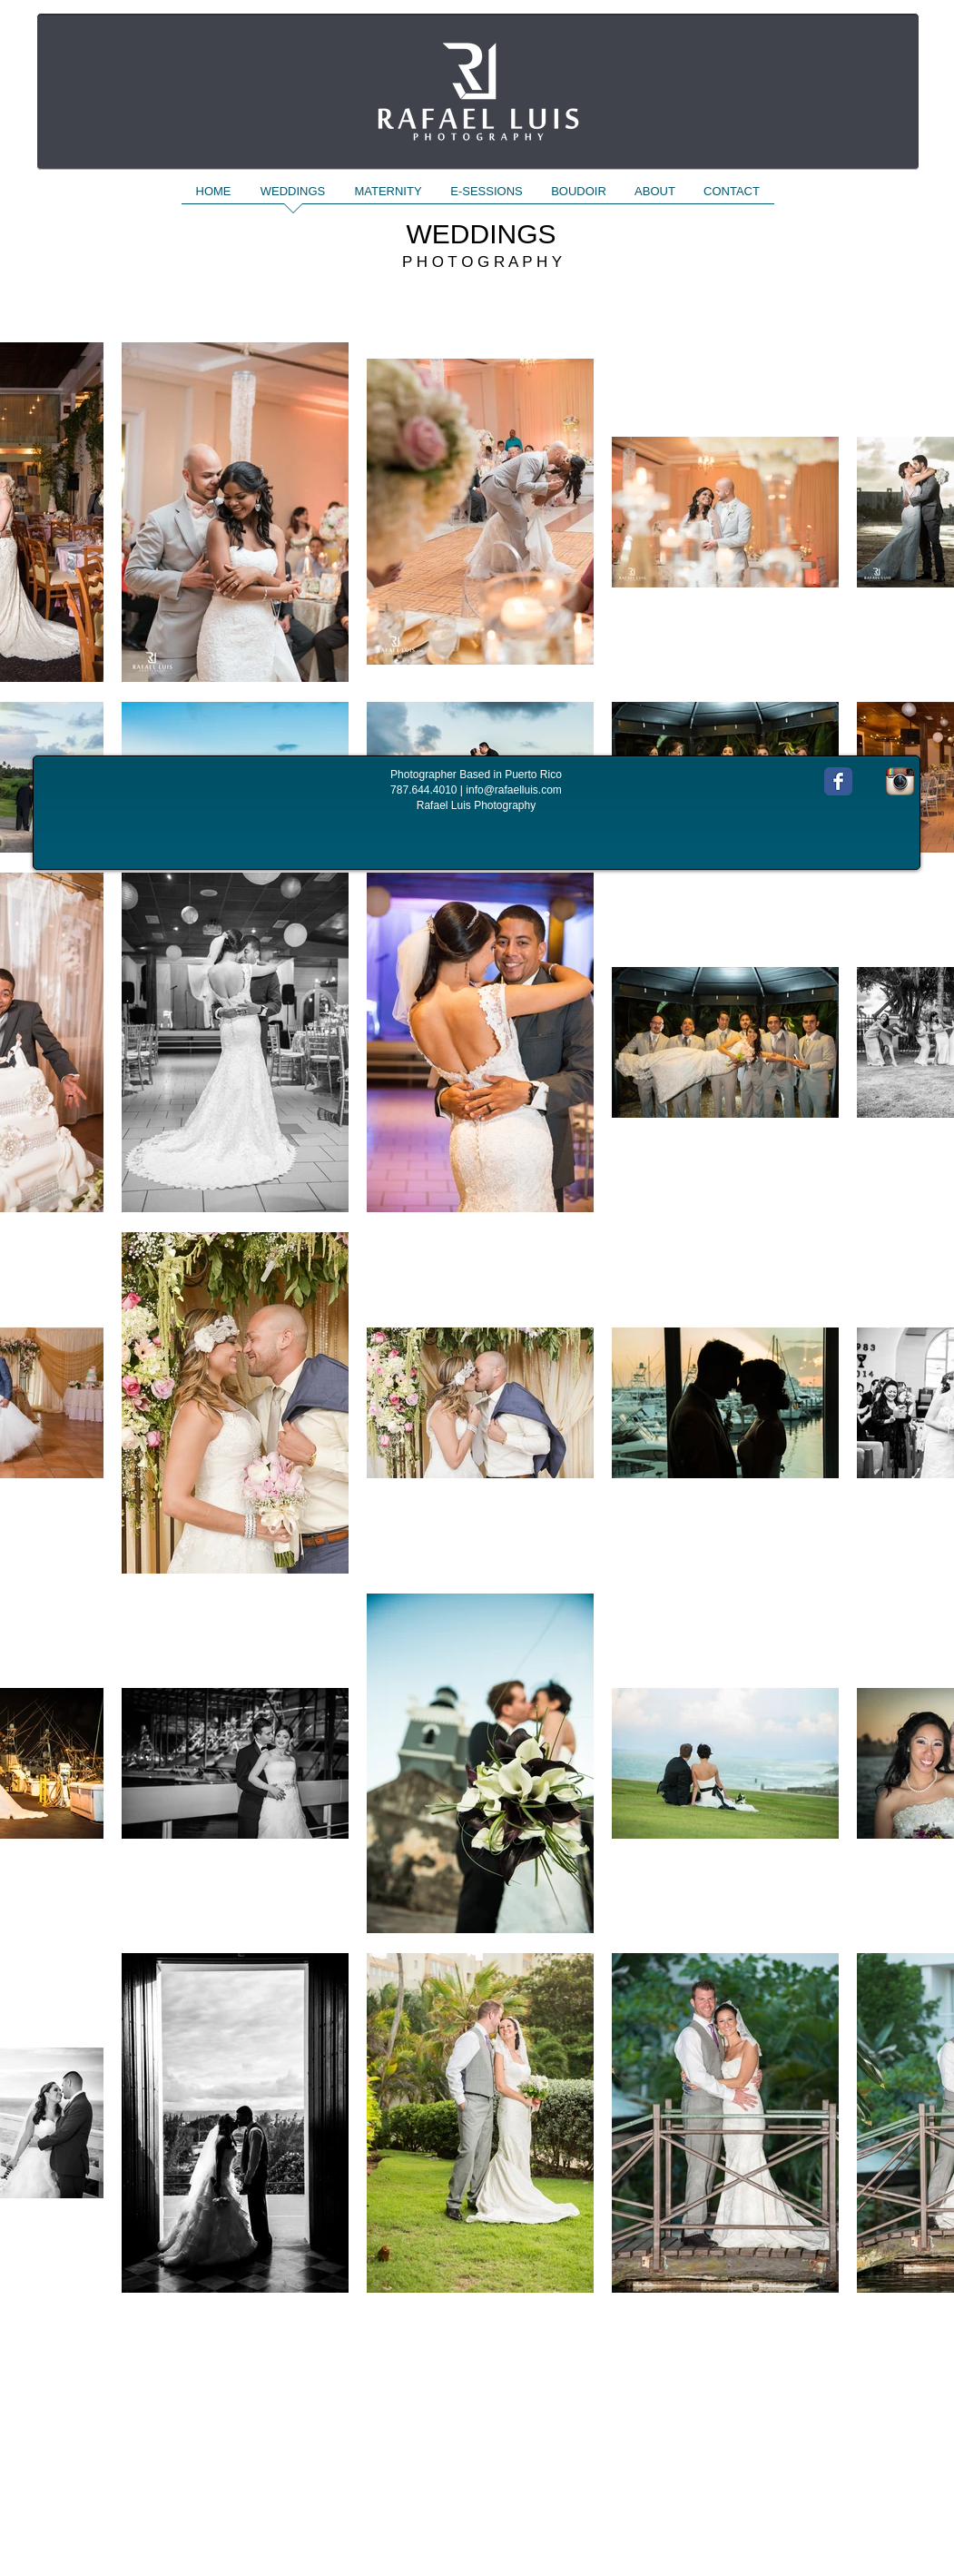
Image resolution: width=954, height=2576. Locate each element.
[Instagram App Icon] (900, 781)
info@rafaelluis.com (514, 790)
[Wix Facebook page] (838, 781)
